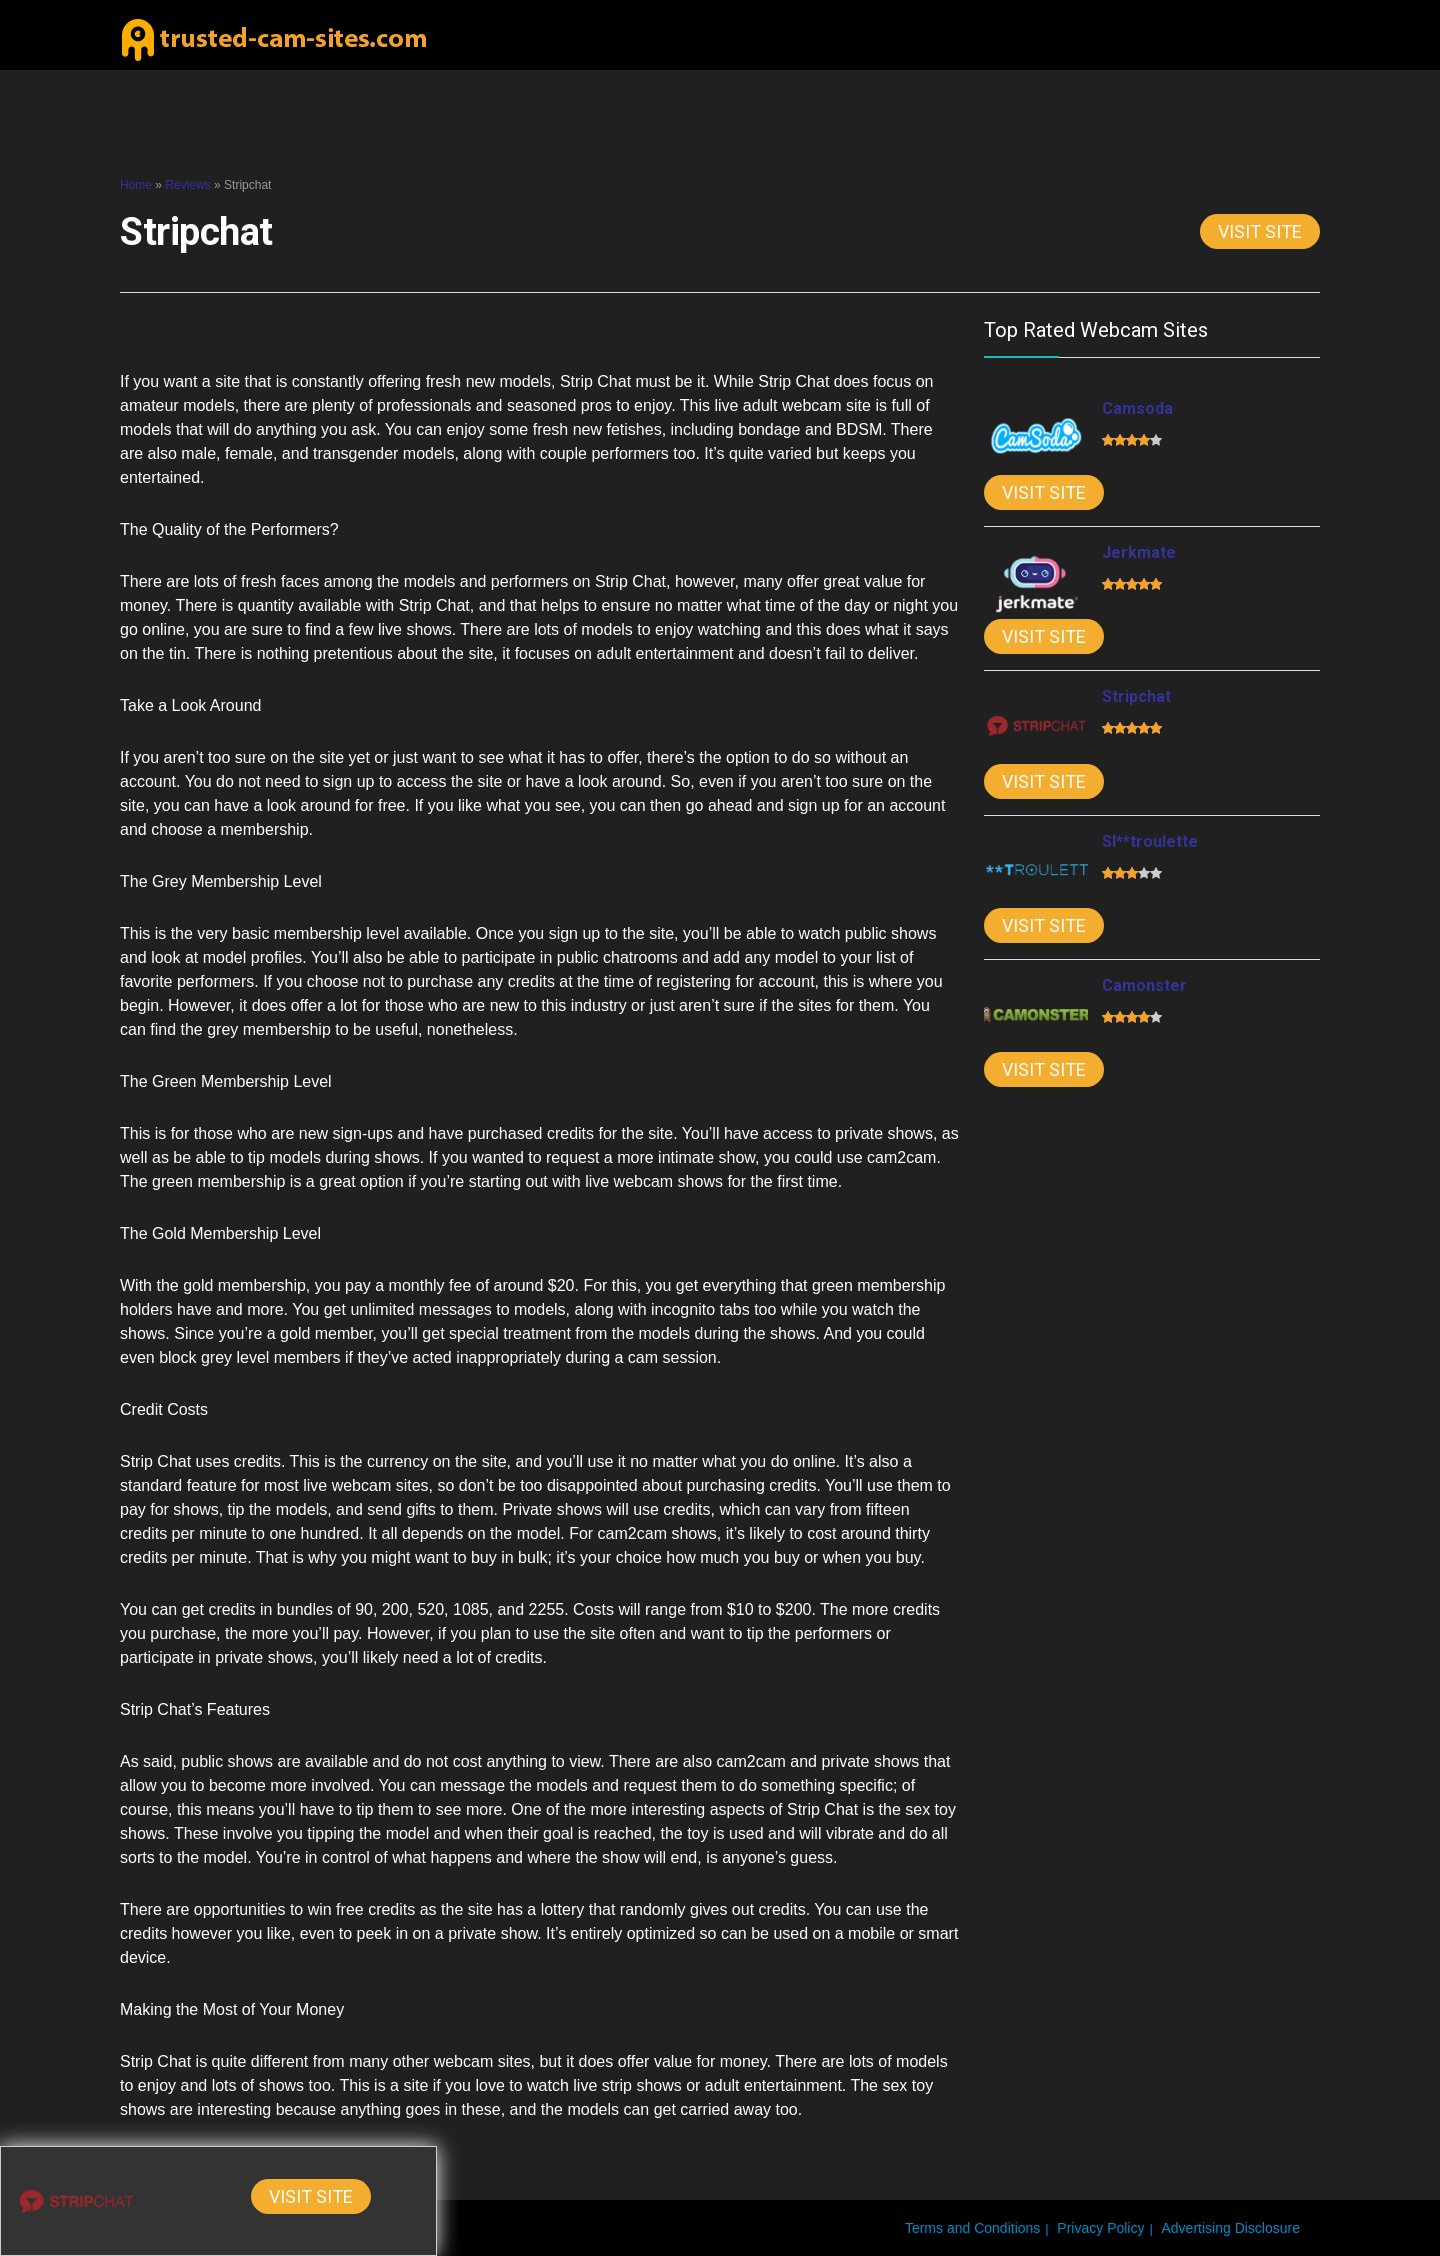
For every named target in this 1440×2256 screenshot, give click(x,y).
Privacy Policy (1100, 2228)
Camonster (1144, 985)
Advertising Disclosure (1231, 2228)
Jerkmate (1139, 552)
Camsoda (1137, 408)
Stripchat (1136, 696)
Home (136, 185)
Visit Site (1260, 231)
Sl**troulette (1150, 841)
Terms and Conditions (972, 2228)
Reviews (187, 185)
